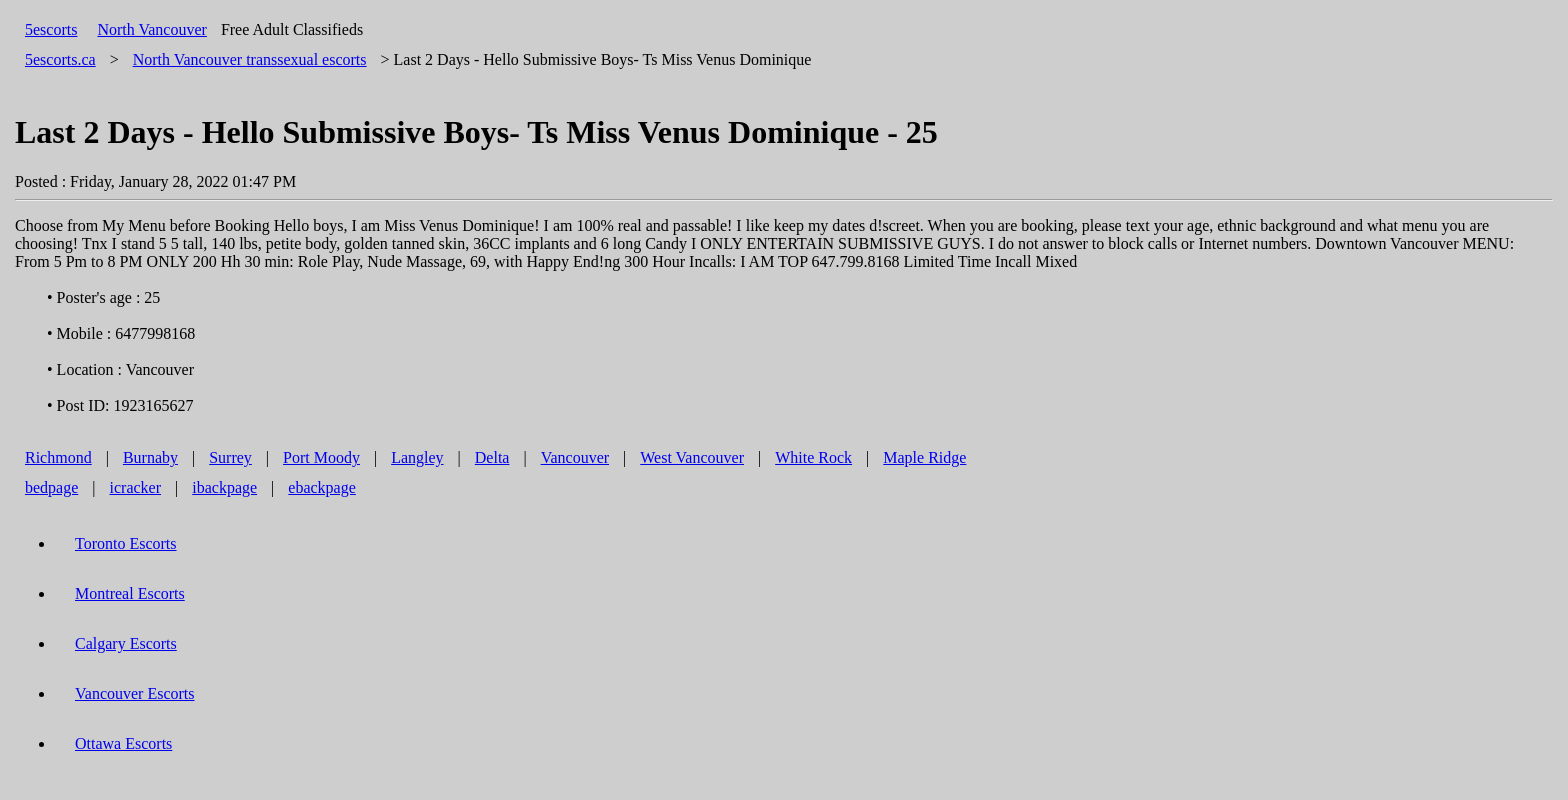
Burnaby (150, 457)
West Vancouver (692, 457)
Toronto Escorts (126, 543)
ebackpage (322, 487)
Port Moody (321, 457)
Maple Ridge (924, 457)
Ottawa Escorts (123, 743)
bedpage (51, 487)
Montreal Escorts (130, 593)
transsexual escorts (250, 59)
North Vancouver (151, 29)
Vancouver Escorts (135, 693)
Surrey (230, 457)
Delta (492, 457)
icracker (136, 487)
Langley (417, 457)
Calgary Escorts (126, 643)
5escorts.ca (60, 59)
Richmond (58, 457)
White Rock (813, 457)
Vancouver (575, 457)
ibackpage (224, 487)
